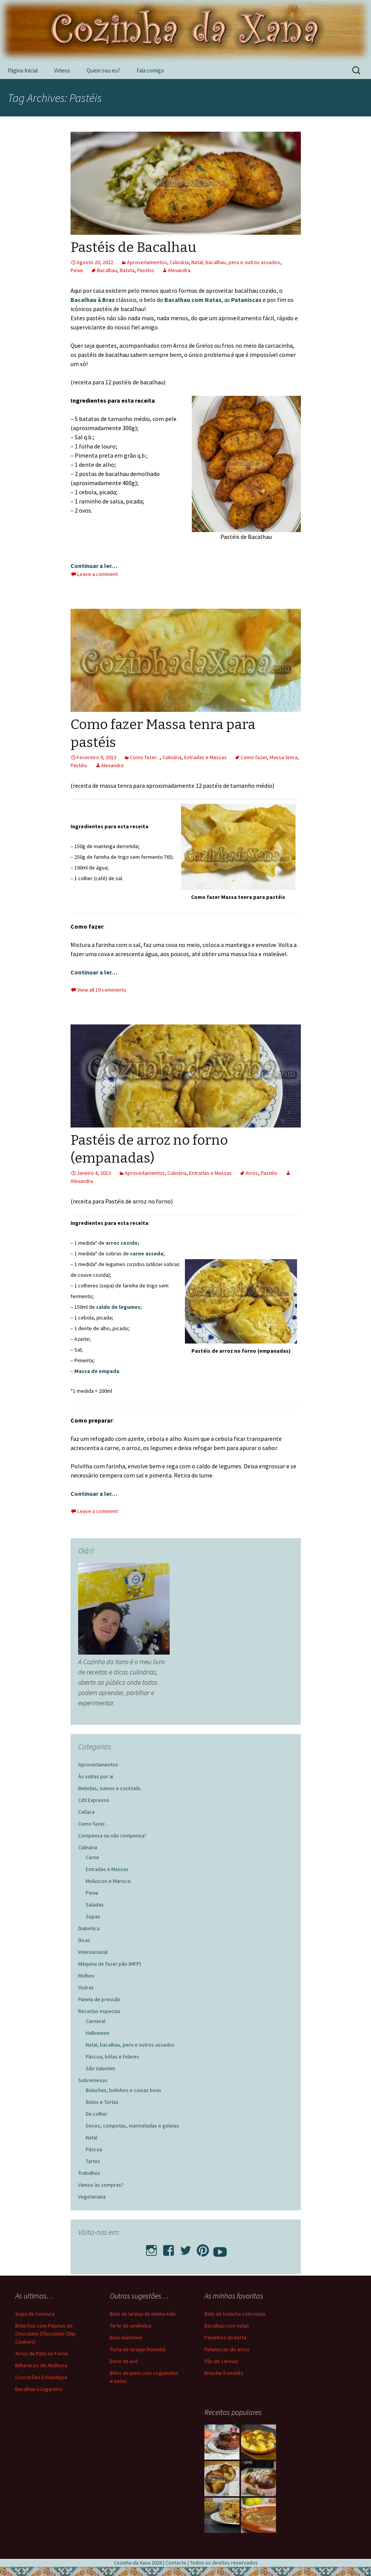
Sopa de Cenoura (35, 2313)
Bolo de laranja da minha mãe (143, 2313)
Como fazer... (145, 757)
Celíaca (86, 1811)
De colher (97, 2113)
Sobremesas (93, 2080)
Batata (127, 270)
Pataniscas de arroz (226, 2349)
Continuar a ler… (94, 565)
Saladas (95, 1904)
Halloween (97, 2032)
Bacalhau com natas (226, 2325)
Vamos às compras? (101, 2184)
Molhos (86, 1975)
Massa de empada (96, 1371)
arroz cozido (122, 1242)
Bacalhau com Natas (193, 299)
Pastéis (145, 270)
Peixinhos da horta (225, 2337)
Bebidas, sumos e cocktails (109, 1788)
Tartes (93, 2161)
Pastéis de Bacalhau (133, 247)
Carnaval (95, 2021)
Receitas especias (99, 2011)
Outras (86, 1987)
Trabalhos (89, 2173)
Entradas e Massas (205, 757)
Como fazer (254, 757)
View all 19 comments (101, 989)
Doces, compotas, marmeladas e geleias (132, 2125)
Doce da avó (124, 2361)
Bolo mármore (126, 2337)
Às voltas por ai (95, 1776)
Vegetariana (92, 2196)
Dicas (84, 1940)
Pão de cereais (221, 2361)
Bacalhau (107, 270)
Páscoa (94, 2149)
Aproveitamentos (147, 262)
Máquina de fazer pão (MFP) (109, 1963)
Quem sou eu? (103, 70)
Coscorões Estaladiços (41, 2377)
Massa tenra (283, 757)
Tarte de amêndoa (130, 2325)
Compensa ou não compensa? (112, 1835)
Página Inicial (23, 70)
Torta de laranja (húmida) (137, 2349)
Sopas (93, 1916)
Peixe (77, 270)
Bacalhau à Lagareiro (38, 2389)
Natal (91, 2137)
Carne (92, 1857)
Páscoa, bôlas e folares (112, 2056)
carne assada (146, 1253)
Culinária (179, 262)
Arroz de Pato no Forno (41, 2353)
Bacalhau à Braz (93, 299)
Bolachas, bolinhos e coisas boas (123, 2090)
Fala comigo (150, 70)
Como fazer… (93, 1823)
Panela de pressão (99, 1999)
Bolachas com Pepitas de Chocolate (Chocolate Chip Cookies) (45, 2333)
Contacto (175, 2562)
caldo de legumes (118, 1306)
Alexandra (179, 270)
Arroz (252, 1172)
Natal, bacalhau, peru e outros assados (235, 262)
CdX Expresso (93, 1800)
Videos (62, 70)
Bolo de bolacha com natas (235, 2313)
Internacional (93, 1952)
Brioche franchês (223, 2373)
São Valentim (100, 2068)
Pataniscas (247, 299)
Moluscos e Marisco (108, 1881)
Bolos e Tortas (102, 2102)
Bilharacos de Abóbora (41, 2365)
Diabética (89, 1928)
